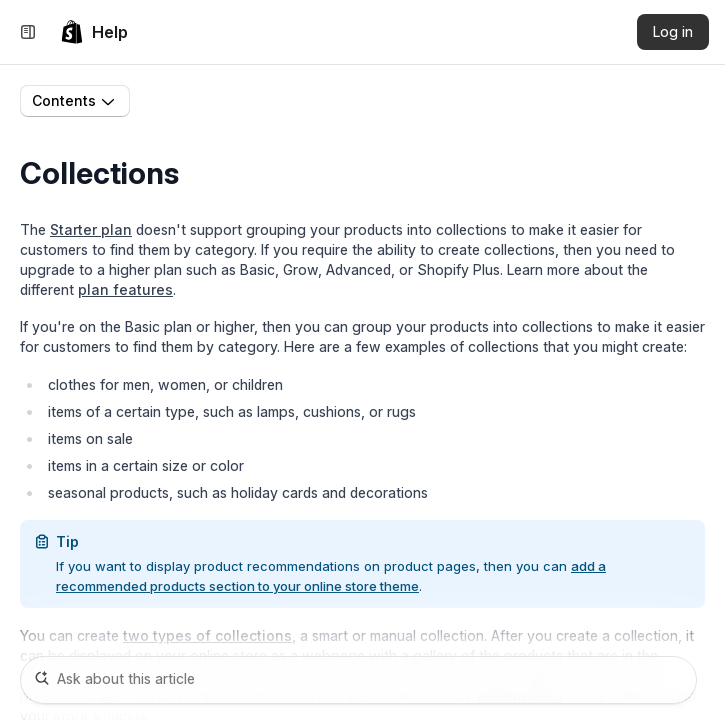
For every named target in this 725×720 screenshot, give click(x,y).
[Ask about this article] (358, 680)
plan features (125, 289)
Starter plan (91, 229)
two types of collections (207, 635)
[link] (94, 32)
